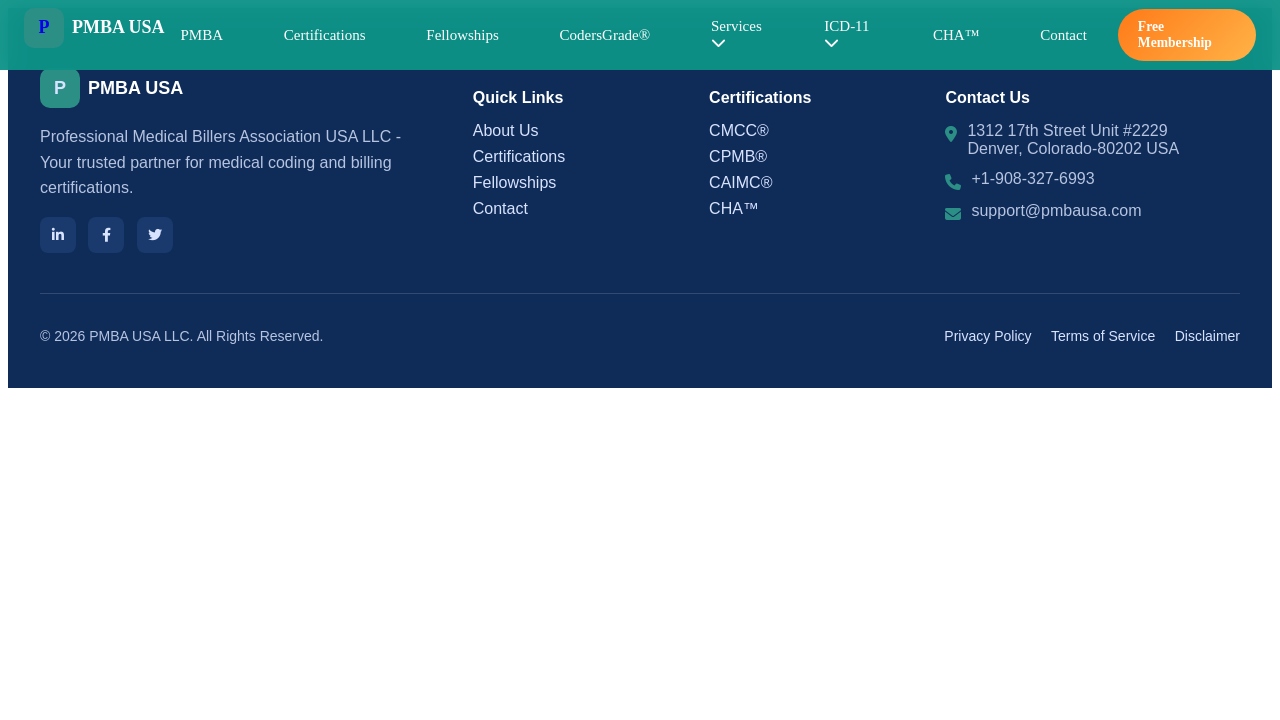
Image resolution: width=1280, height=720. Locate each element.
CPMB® (738, 156)
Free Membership (1175, 34)
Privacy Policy (987, 336)
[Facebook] (106, 235)
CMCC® (739, 130)
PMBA (202, 35)
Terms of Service (1103, 336)
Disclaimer (1207, 336)
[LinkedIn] (58, 235)
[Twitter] (155, 235)
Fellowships (462, 35)
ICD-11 (846, 34)
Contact (1063, 35)
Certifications (325, 35)
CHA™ (956, 35)
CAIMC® (740, 182)
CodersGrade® (605, 35)
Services (736, 34)
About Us (506, 130)
